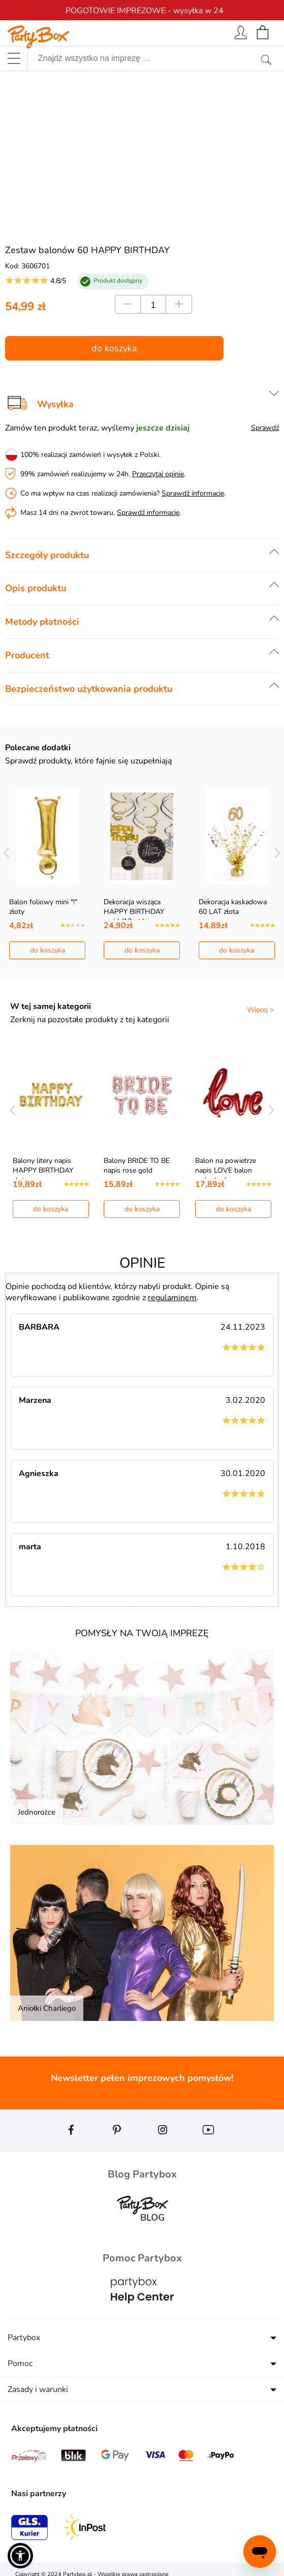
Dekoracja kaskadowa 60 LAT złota (233, 906)
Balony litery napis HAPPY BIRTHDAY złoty (43, 1170)
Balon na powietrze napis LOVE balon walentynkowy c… (225, 1170)
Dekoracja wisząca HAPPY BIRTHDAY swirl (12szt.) (134, 911)
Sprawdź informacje (193, 493)
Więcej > (260, 1010)
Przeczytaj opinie (158, 474)
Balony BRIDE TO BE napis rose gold (137, 1165)
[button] (20, 2556)
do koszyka (114, 348)
